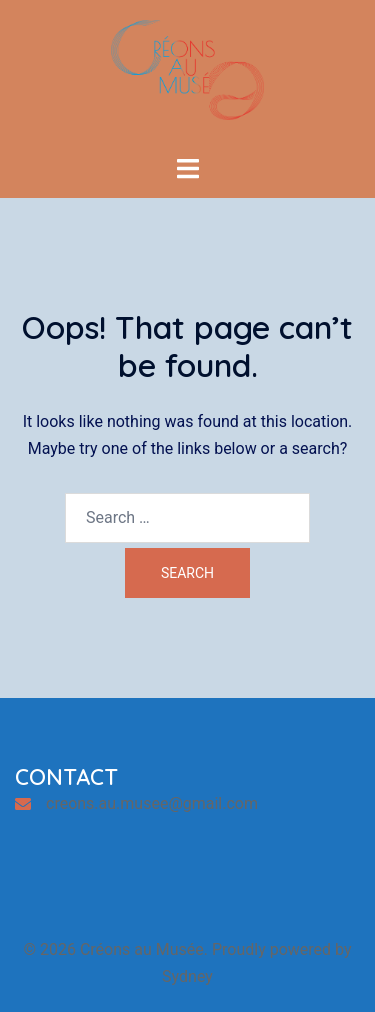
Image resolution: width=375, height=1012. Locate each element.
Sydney (187, 976)
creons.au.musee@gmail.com (152, 803)
